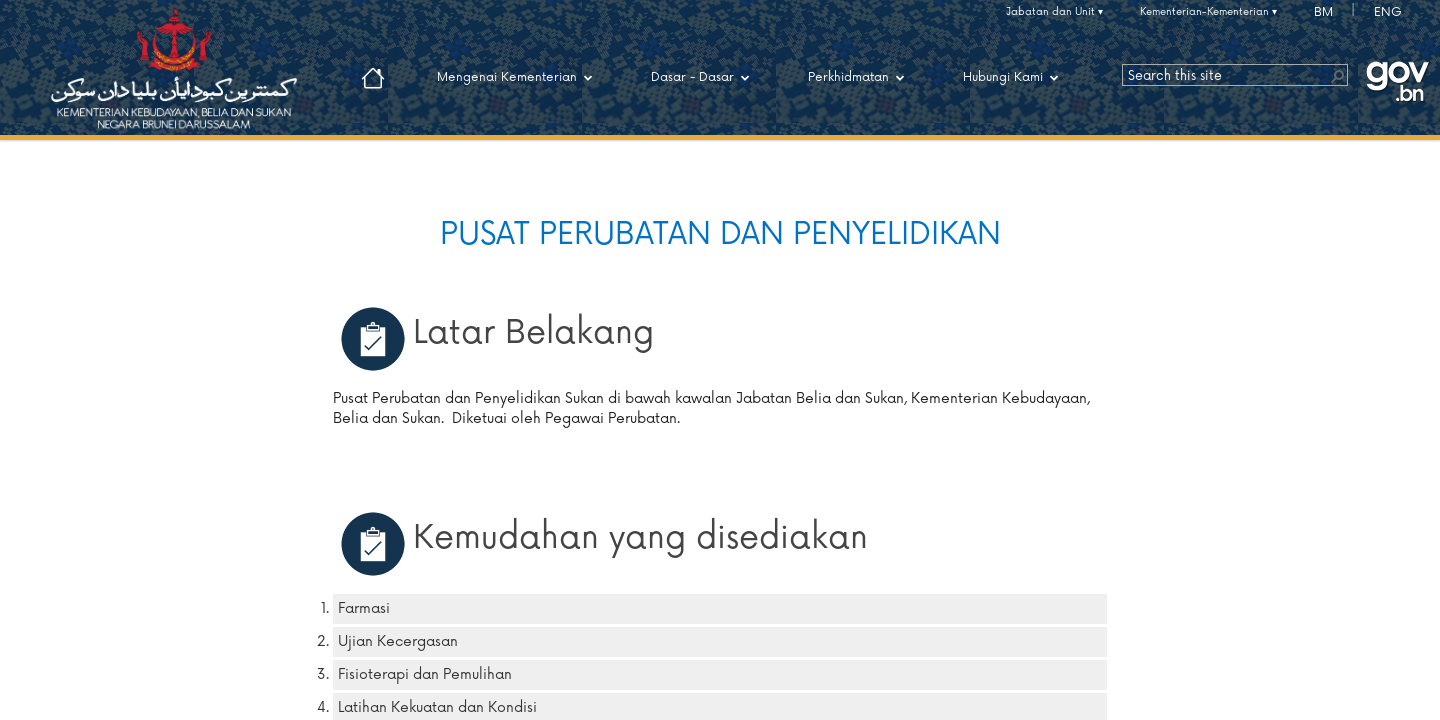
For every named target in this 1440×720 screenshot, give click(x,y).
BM (1323, 12)
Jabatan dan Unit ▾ (1054, 12)
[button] (1337, 75)
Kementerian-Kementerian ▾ (1208, 12)
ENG (1388, 12)
